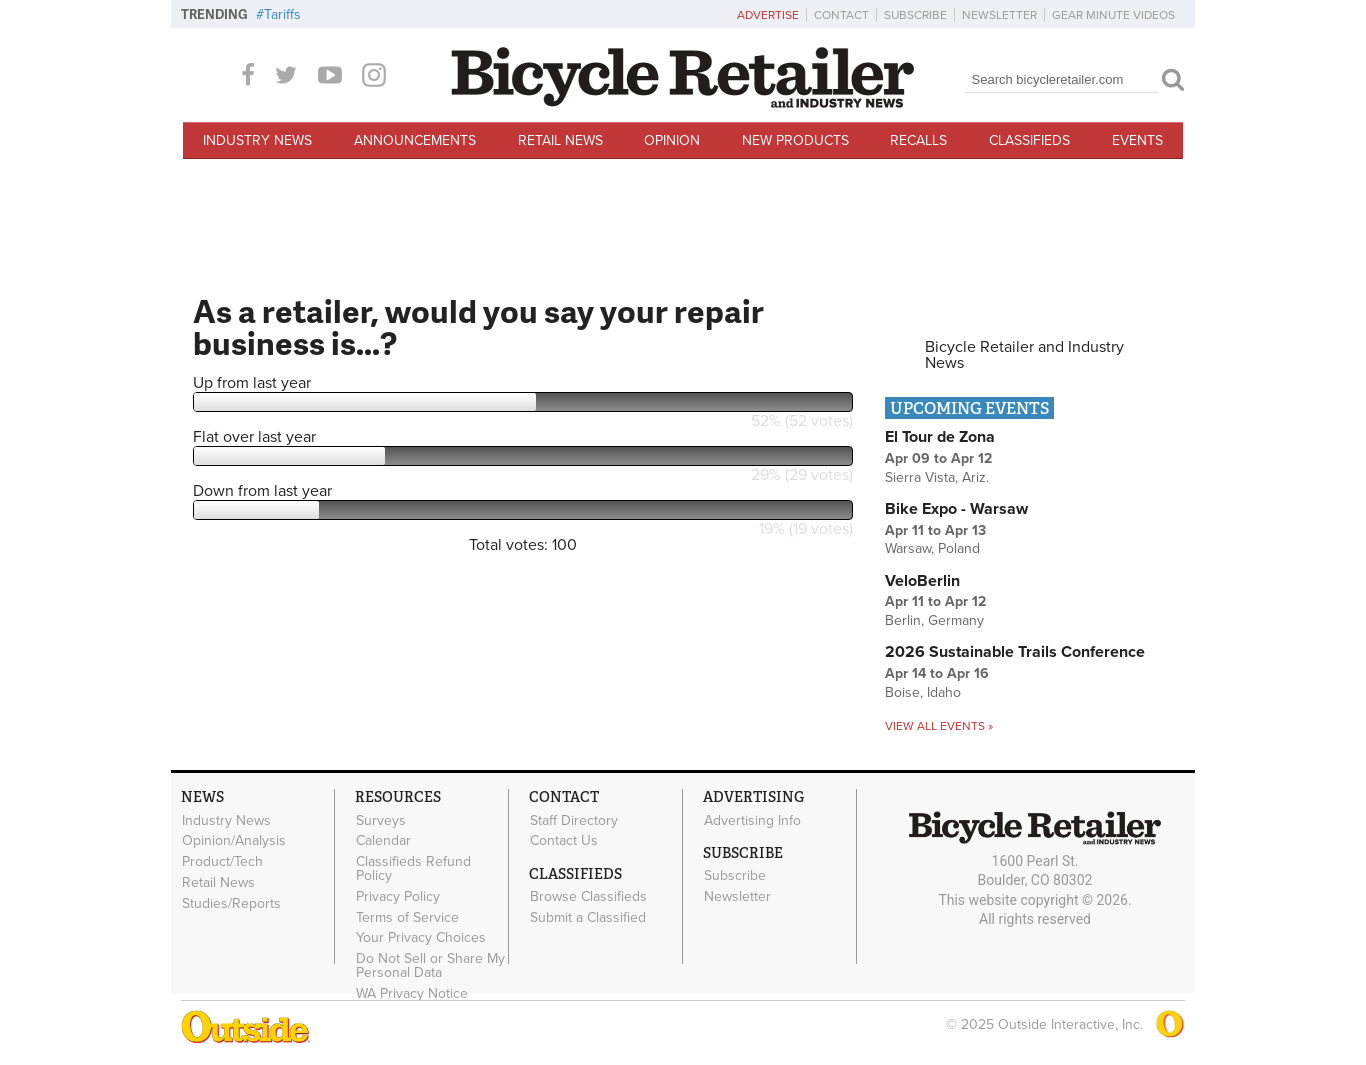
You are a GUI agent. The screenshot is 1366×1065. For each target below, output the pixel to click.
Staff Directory (574, 820)
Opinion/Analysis (234, 841)
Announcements (415, 140)
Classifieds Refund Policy (413, 869)
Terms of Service (407, 917)
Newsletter (999, 15)
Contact (841, 15)
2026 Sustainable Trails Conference (1015, 652)
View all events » (939, 726)
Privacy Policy (398, 896)
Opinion (672, 140)
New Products (795, 140)
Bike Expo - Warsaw (956, 509)
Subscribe (915, 15)
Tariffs (282, 14)
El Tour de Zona (940, 437)
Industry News (257, 140)
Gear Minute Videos (1113, 15)
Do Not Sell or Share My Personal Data (430, 966)
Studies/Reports (231, 903)
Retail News (560, 140)
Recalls (918, 140)
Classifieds (1029, 140)
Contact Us (564, 841)
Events (1137, 140)
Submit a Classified (588, 917)
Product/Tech (222, 862)
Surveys (381, 820)
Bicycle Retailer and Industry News (1024, 355)
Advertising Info (752, 820)
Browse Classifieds (588, 897)
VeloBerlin (922, 581)
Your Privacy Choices (421, 938)
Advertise (768, 15)
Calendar (383, 841)
